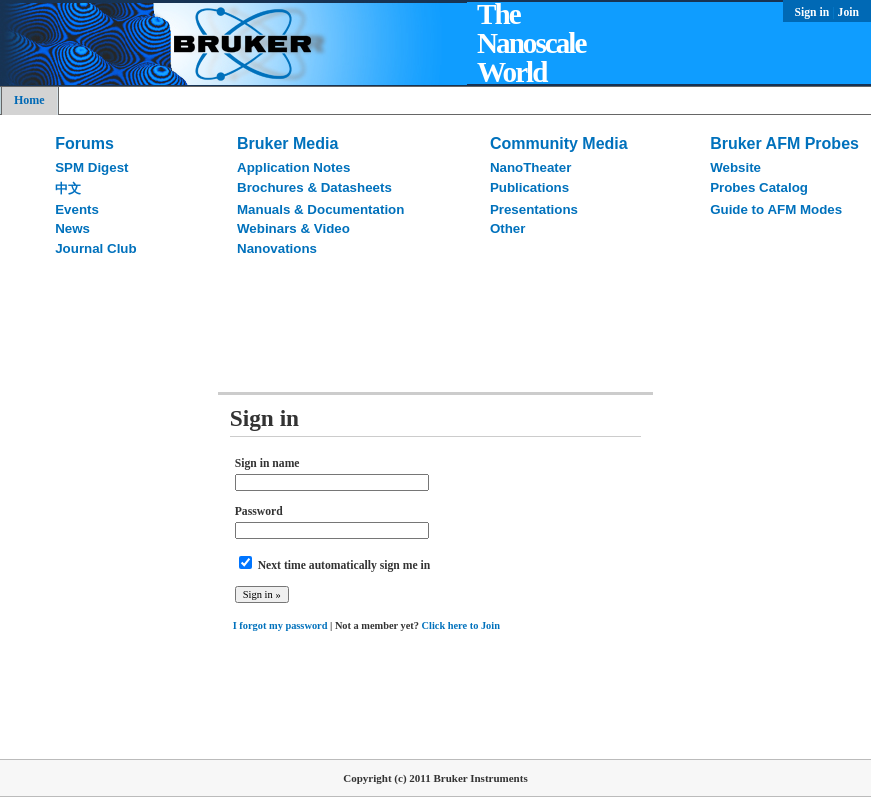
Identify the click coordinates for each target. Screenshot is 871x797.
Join (848, 12)
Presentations (534, 209)
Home (29, 100)
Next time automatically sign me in (344, 565)
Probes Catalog (759, 187)
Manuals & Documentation (320, 209)
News (72, 228)
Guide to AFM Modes (776, 209)
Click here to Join (461, 625)
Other (508, 228)
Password (259, 511)
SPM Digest (91, 167)
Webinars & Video (293, 228)
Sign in (814, 12)
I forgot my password (280, 625)
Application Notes (293, 167)
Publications (529, 187)
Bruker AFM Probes (784, 143)
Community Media (559, 143)
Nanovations (277, 248)
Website (735, 167)
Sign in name (267, 463)
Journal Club (95, 248)
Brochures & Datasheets (314, 187)
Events (77, 209)
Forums (84, 143)
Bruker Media (287, 143)
